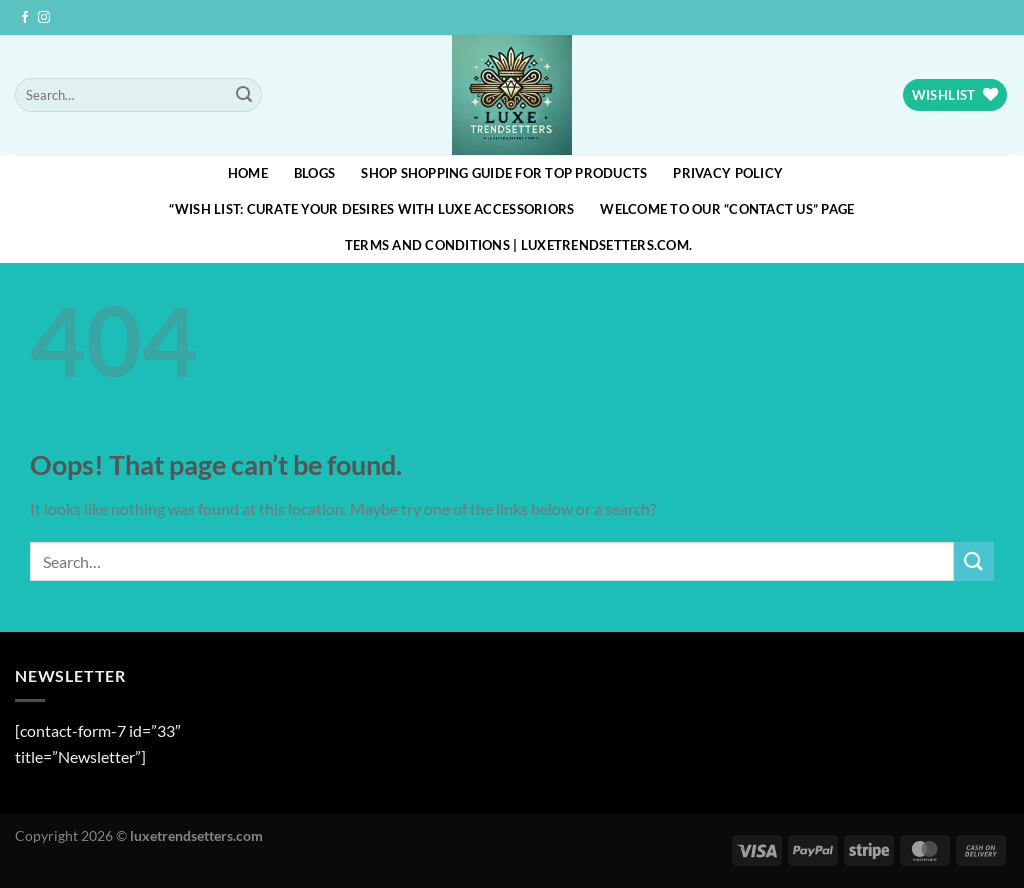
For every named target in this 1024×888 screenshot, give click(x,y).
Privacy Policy (728, 173)
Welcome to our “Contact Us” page (727, 209)
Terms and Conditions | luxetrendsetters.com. (518, 245)
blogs (314, 173)
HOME (248, 173)
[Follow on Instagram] (44, 18)
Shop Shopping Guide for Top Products (504, 173)
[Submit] (244, 95)
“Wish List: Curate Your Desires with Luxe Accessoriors (371, 209)
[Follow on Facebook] (25, 18)
